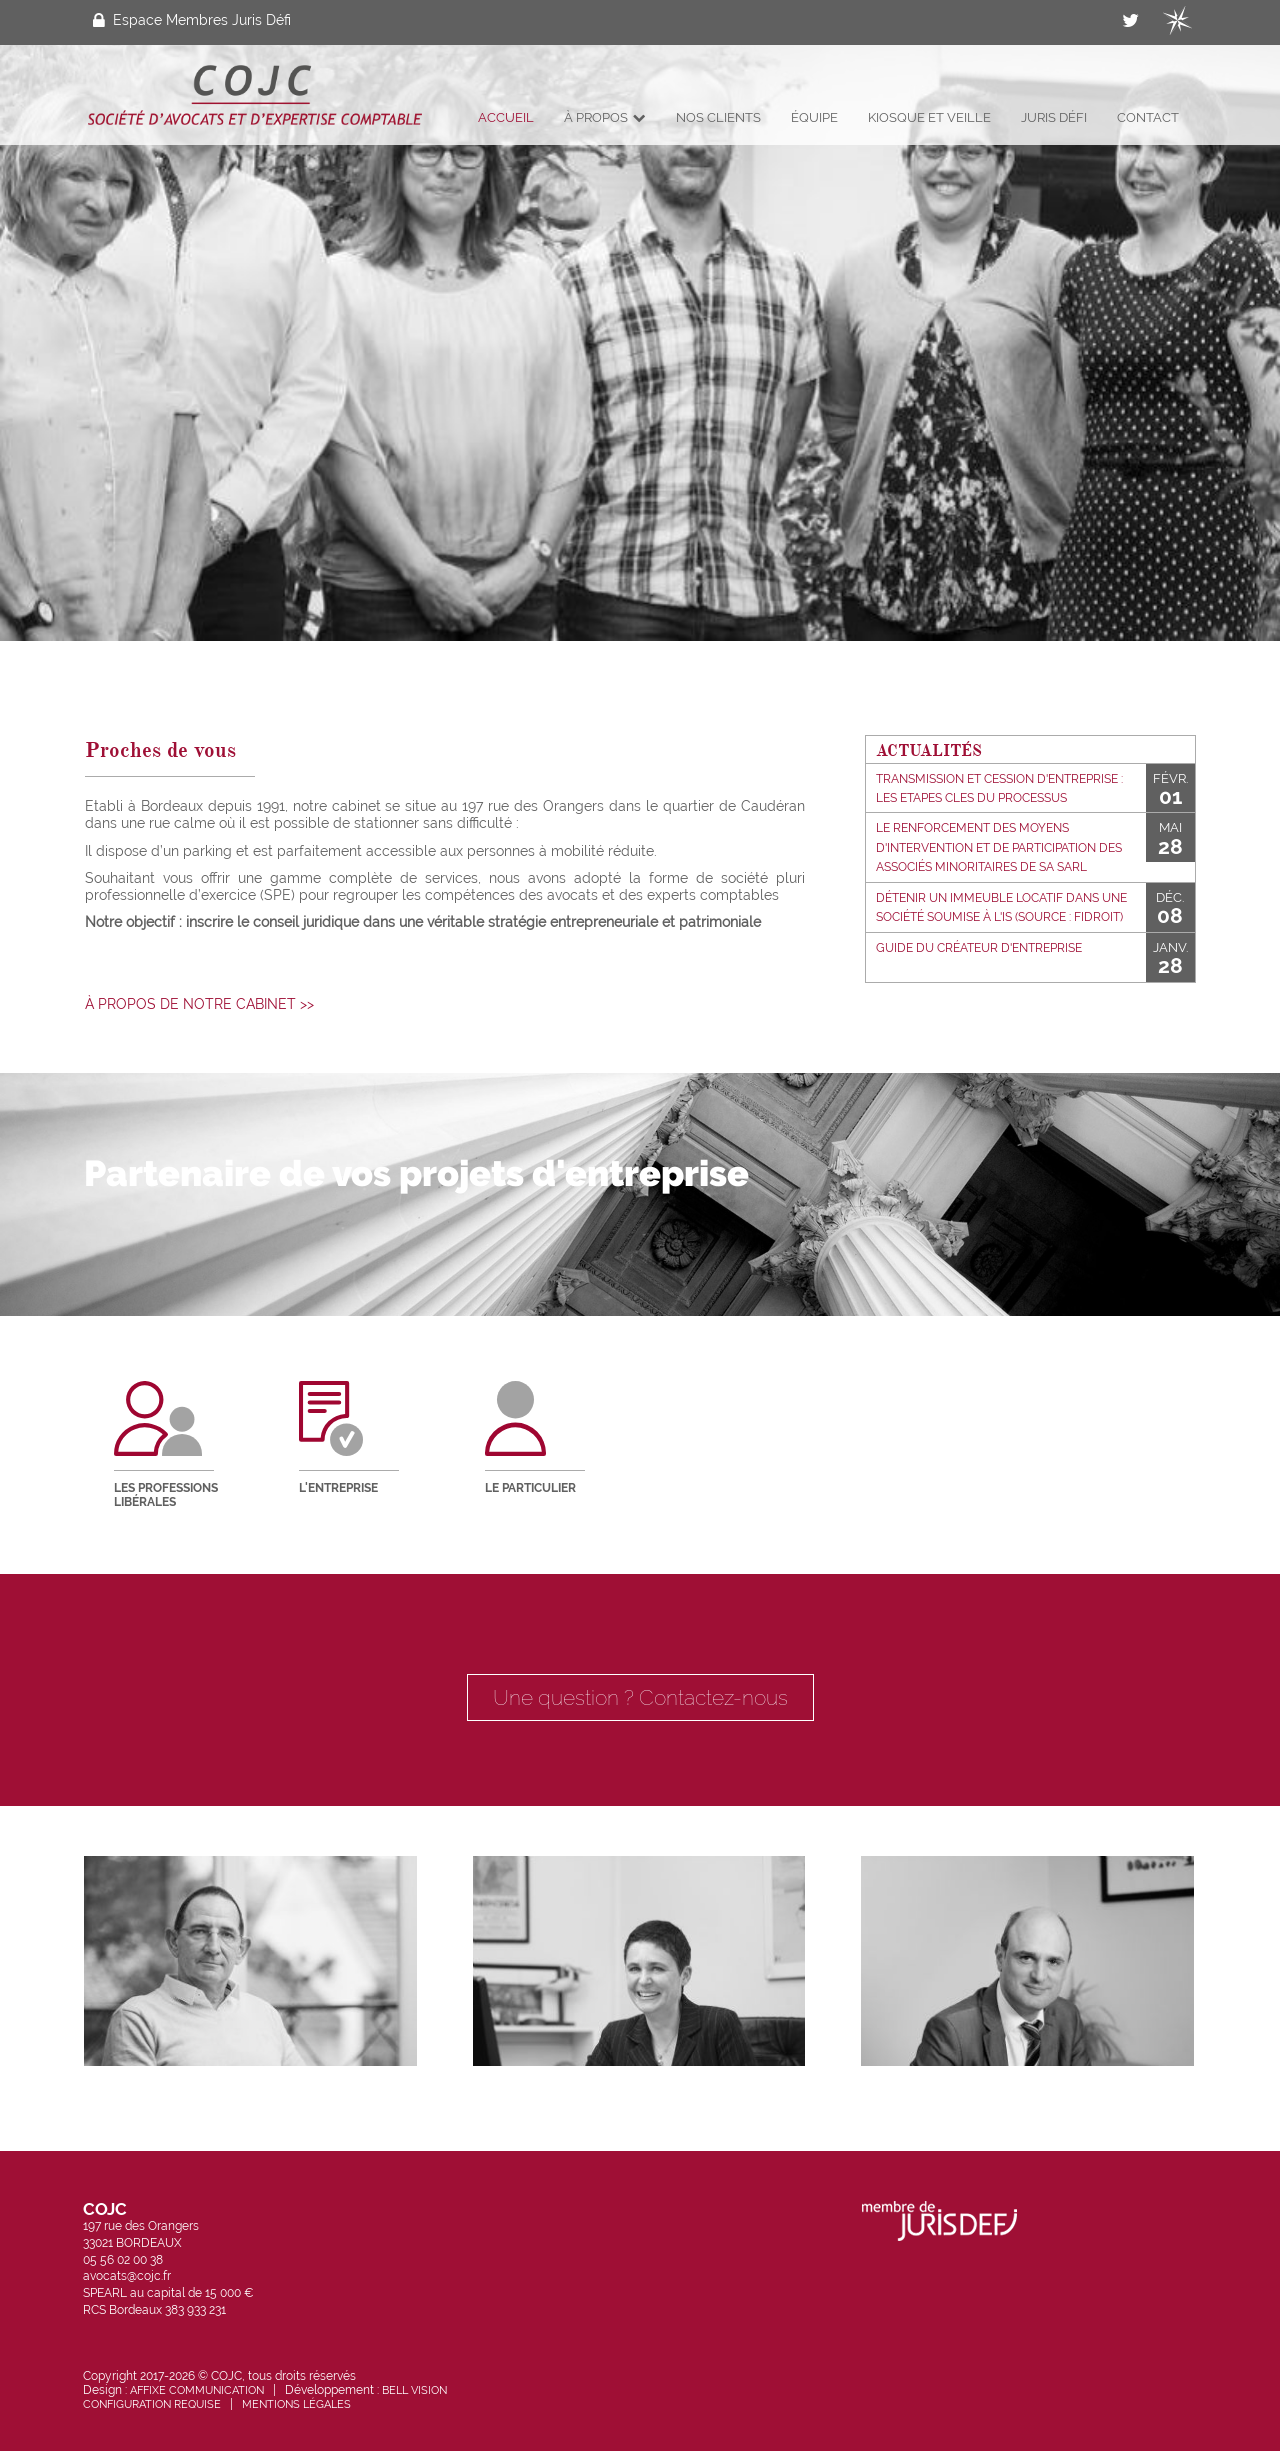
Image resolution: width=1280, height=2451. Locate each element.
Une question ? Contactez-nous (640, 1697)
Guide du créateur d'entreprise (979, 947)
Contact (1148, 117)
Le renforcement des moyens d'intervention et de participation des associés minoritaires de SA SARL (999, 847)
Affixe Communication (197, 2390)
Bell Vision (414, 2390)
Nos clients (718, 117)
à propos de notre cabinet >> (199, 1004)
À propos (605, 117)
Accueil (506, 117)
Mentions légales (296, 2404)
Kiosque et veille (929, 117)
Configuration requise (152, 2404)
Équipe (814, 117)
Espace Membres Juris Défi (192, 20)
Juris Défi (1054, 117)
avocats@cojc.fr (127, 2276)
